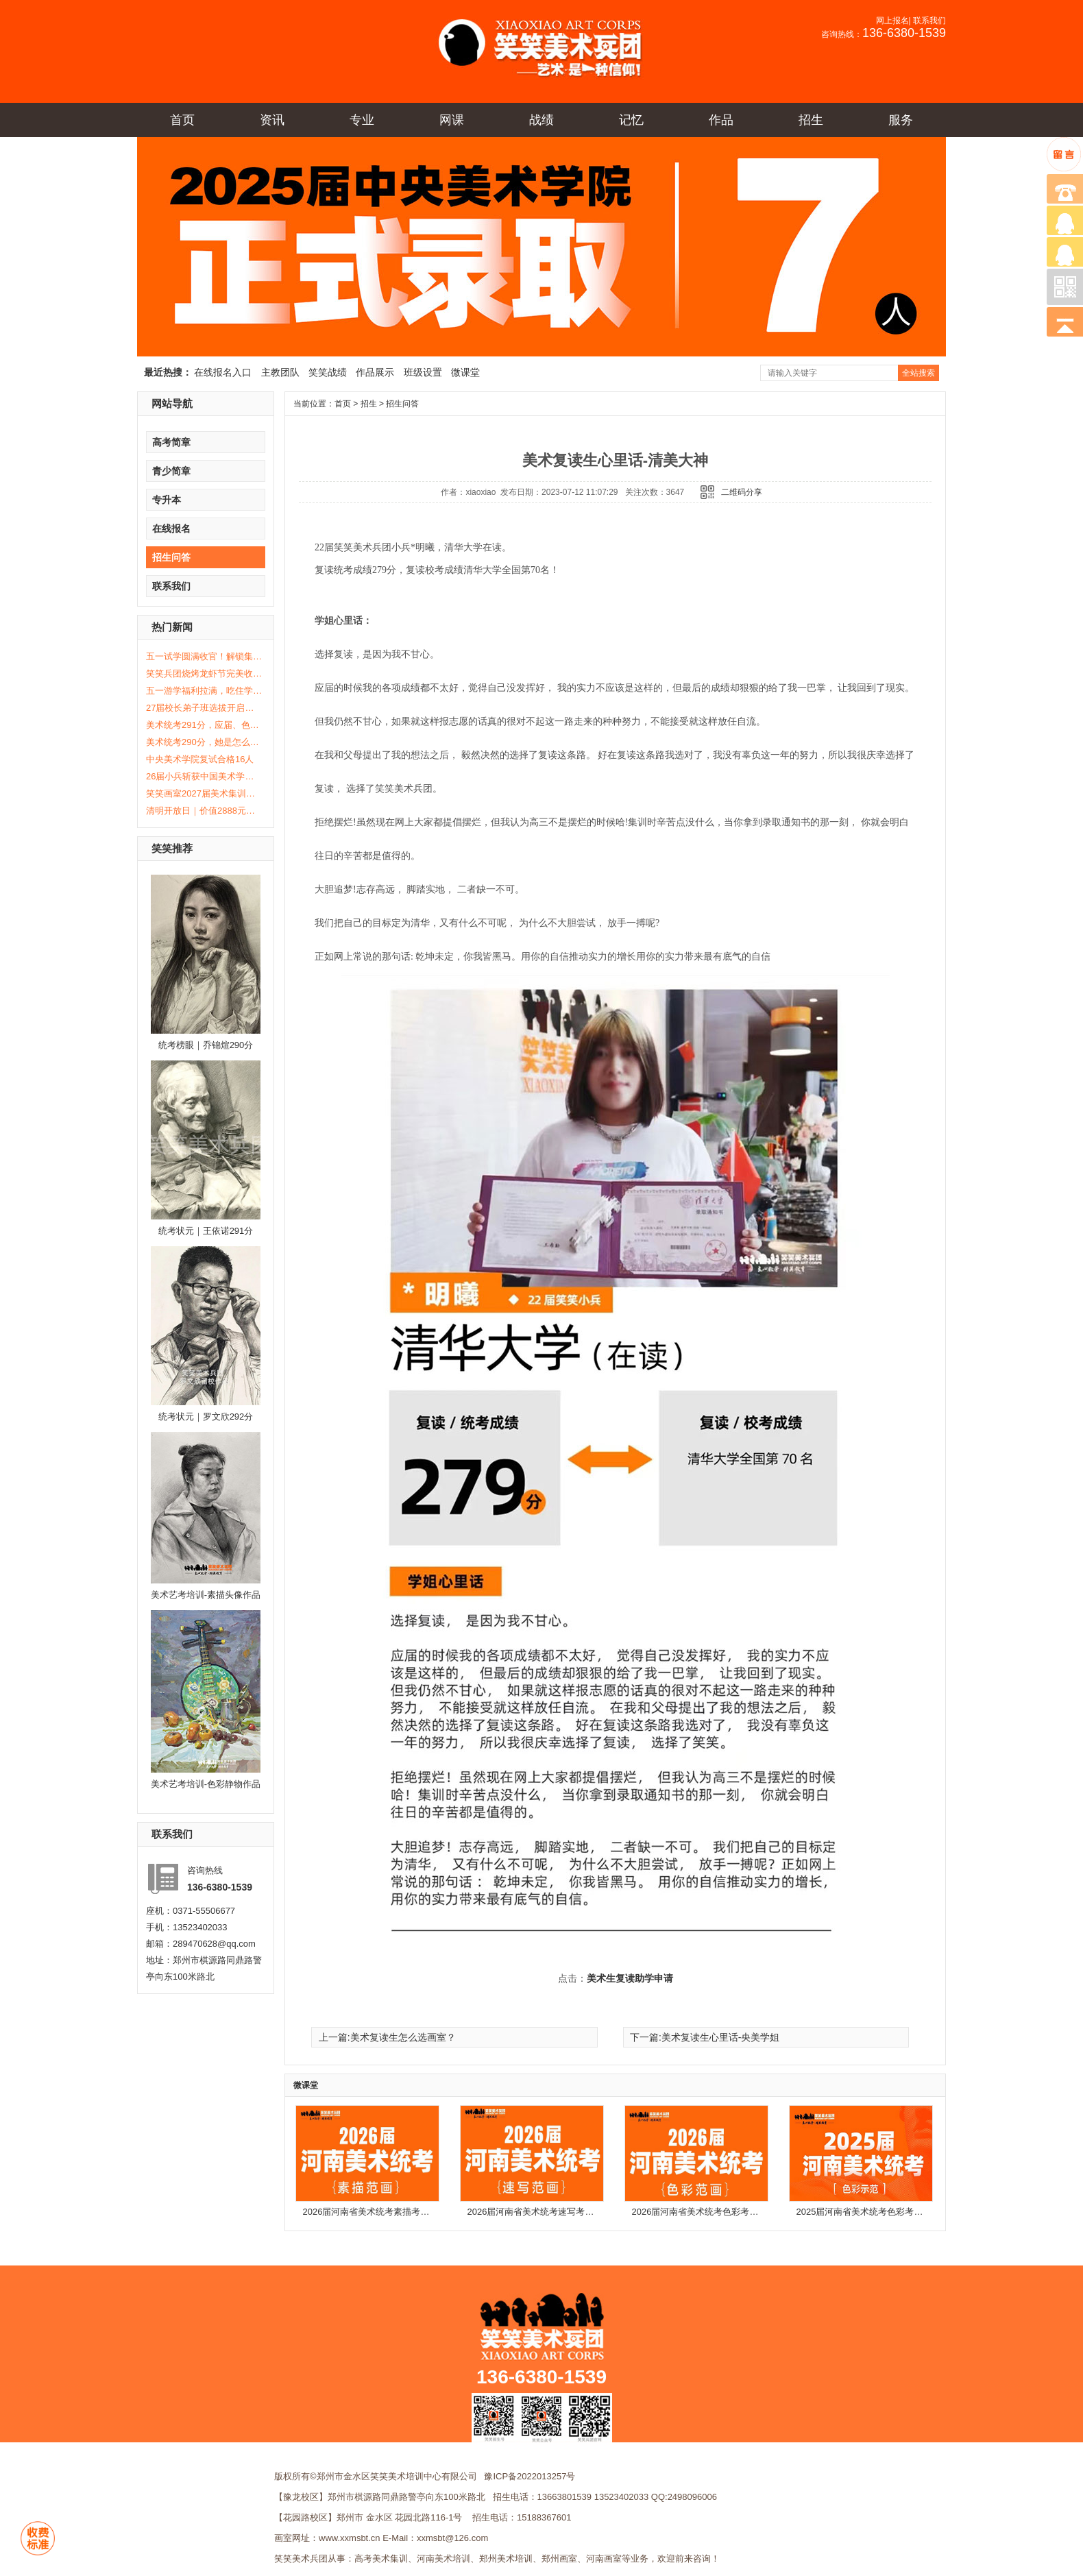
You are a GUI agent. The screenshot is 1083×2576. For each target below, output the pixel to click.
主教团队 (280, 372)
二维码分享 (741, 492)
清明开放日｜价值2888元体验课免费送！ (204, 810)
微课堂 (465, 372)
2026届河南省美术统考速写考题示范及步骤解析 (562, 2212)
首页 (182, 120)
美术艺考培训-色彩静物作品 (205, 1784)
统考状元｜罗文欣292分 (206, 1416)
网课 (451, 120)
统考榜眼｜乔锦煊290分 (206, 1045)
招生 (811, 120)
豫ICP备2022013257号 (529, 2476)
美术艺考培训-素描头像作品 (205, 1595)
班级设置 (423, 372)
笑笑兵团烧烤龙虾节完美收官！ (204, 673)
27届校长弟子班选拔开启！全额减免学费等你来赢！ (204, 708)
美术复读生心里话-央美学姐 (720, 2037)
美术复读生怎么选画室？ (403, 2037)
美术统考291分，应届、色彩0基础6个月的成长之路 (204, 725)
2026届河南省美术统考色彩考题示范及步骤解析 (726, 2212)
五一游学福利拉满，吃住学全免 (204, 690)
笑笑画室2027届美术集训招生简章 (204, 793)
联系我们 (929, 20)
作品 (721, 120)
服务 (900, 120)
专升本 (166, 499)
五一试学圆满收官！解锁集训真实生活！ (204, 656)
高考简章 (171, 442)
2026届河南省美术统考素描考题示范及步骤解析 (397, 2212)
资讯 (272, 120)
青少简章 (171, 470)
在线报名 (171, 528)
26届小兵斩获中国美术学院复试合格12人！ (204, 776)
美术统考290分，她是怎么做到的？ (204, 742)
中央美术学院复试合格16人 (200, 759)
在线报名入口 (223, 372)
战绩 (541, 120)
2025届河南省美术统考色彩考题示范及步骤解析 (891, 2212)
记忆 (631, 120)
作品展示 (375, 372)
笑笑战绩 (327, 372)
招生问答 (171, 557)
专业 (362, 120)
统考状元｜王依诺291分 (206, 1231)
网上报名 (892, 20)
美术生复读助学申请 (630, 1978)
